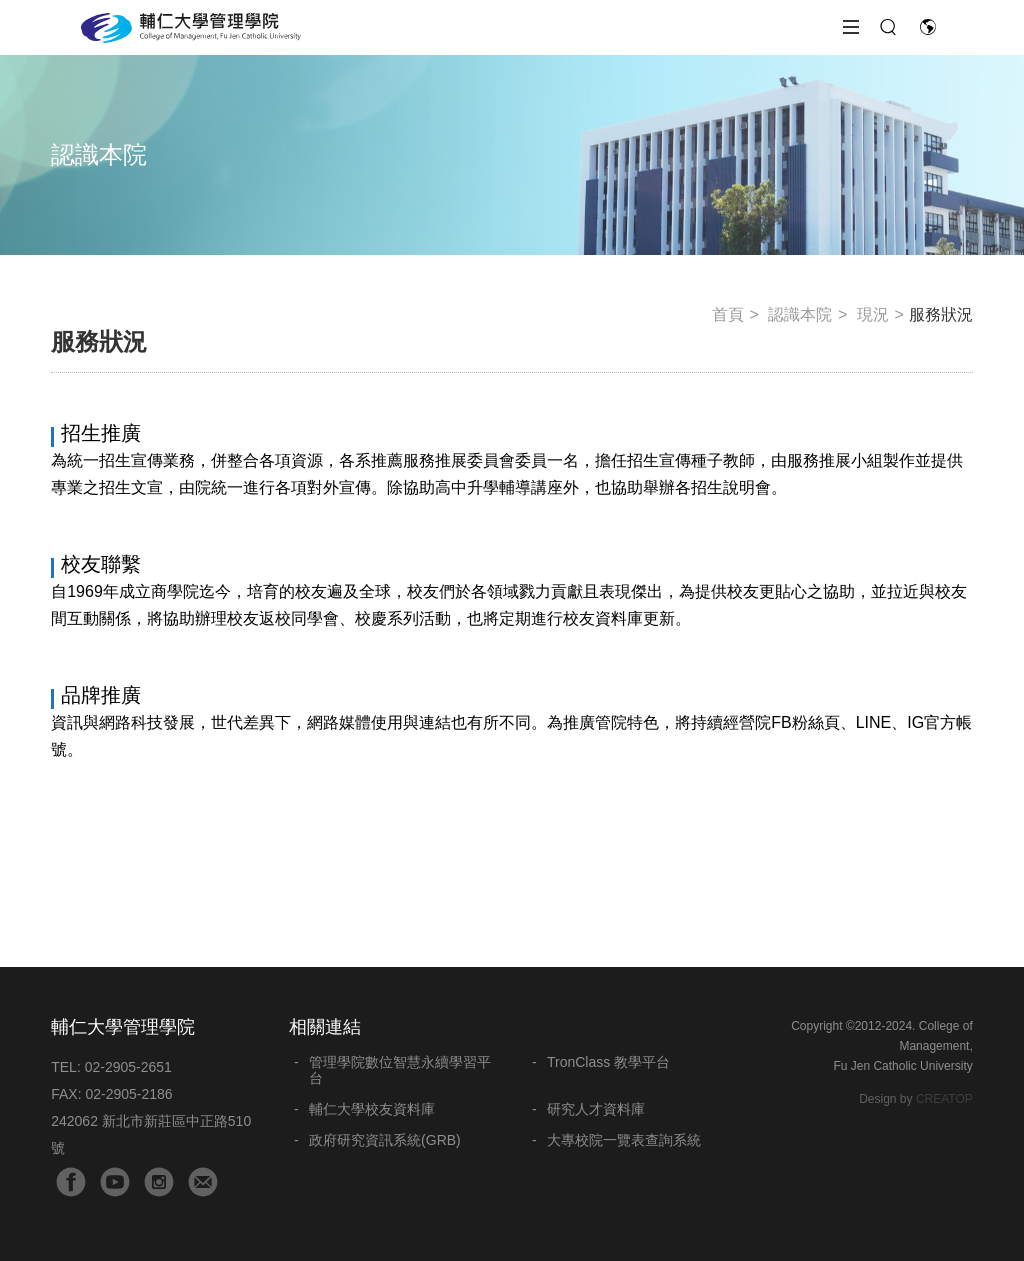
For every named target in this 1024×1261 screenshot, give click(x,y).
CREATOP (944, 1099)
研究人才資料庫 (596, 1109)
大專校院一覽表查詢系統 (624, 1140)
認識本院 (800, 314)
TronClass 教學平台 (608, 1062)
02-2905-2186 (128, 1094)
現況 (873, 314)
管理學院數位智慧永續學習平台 (400, 1070)
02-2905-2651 (128, 1067)
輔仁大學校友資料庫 (372, 1109)
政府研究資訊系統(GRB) (385, 1140)
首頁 (728, 314)
